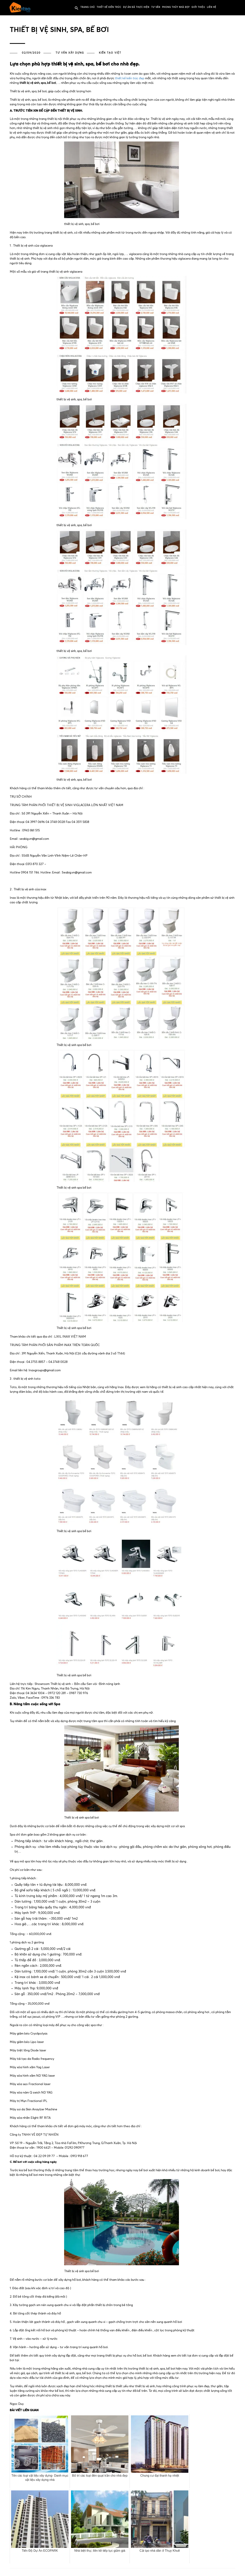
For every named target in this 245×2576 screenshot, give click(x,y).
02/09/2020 (31, 53)
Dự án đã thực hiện (136, 7)
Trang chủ (87, 7)
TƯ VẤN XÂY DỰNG (70, 53)
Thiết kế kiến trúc (109, 7)
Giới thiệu (198, 7)
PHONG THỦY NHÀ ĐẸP (175, 7)
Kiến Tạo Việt (110, 53)
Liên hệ (211, 7)
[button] (76, 8)
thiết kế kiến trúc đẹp (129, 78)
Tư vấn (155, 7)
